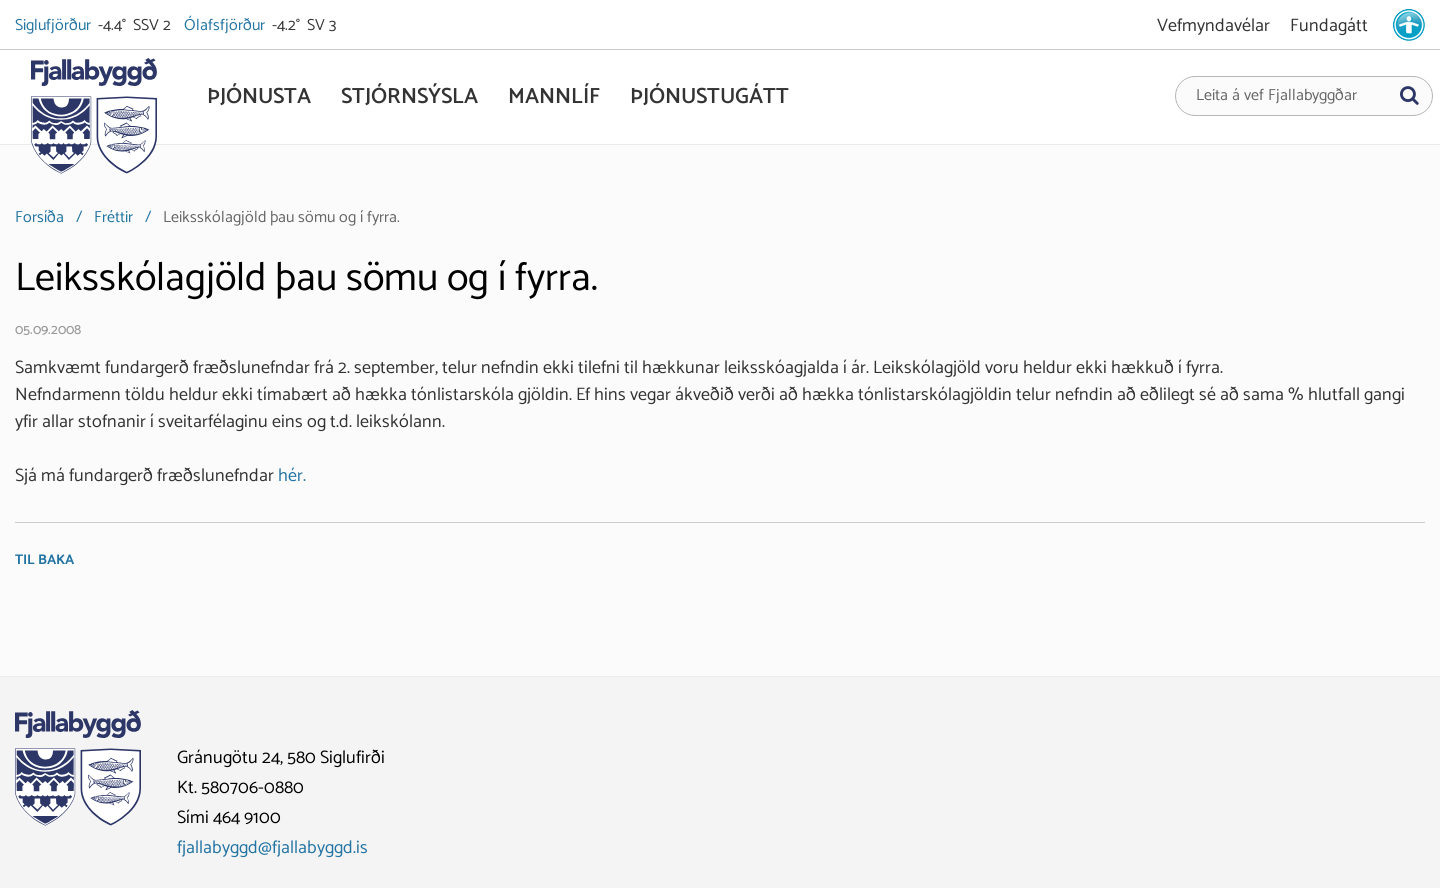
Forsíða (39, 217)
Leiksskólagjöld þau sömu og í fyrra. (281, 217)
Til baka (44, 560)
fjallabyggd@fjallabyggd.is (272, 848)
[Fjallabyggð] (93, 122)
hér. (292, 476)
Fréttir (113, 217)
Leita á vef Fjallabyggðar (1276, 96)
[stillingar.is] (1409, 25)
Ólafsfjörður (226, 26)
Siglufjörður (54, 26)
